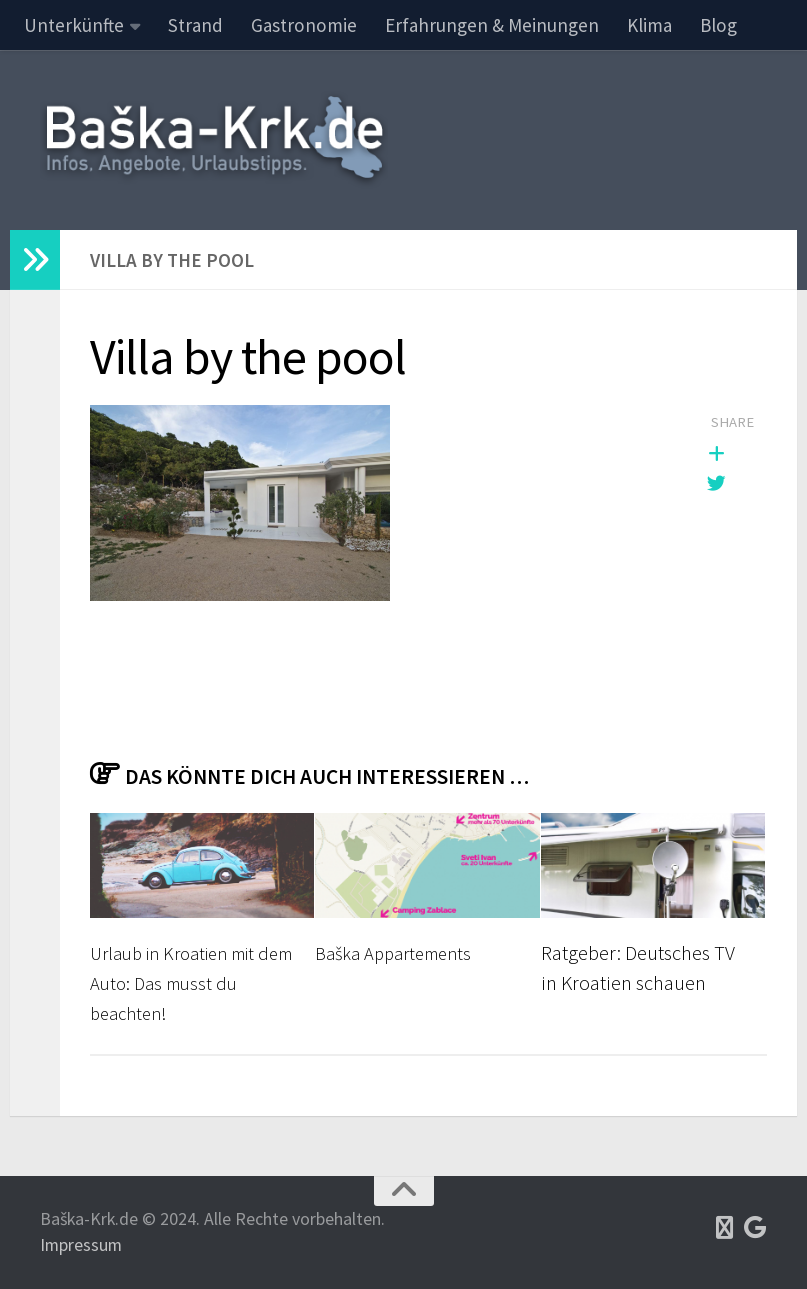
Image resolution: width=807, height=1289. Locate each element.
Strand (195, 25)
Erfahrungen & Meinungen (492, 25)
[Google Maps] (755, 1227)
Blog (718, 25)
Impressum (81, 1244)
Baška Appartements (401, 953)
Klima (649, 25)
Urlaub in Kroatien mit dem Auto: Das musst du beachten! (189, 983)
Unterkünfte (74, 25)
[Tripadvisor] (724, 1227)
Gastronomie (304, 25)
